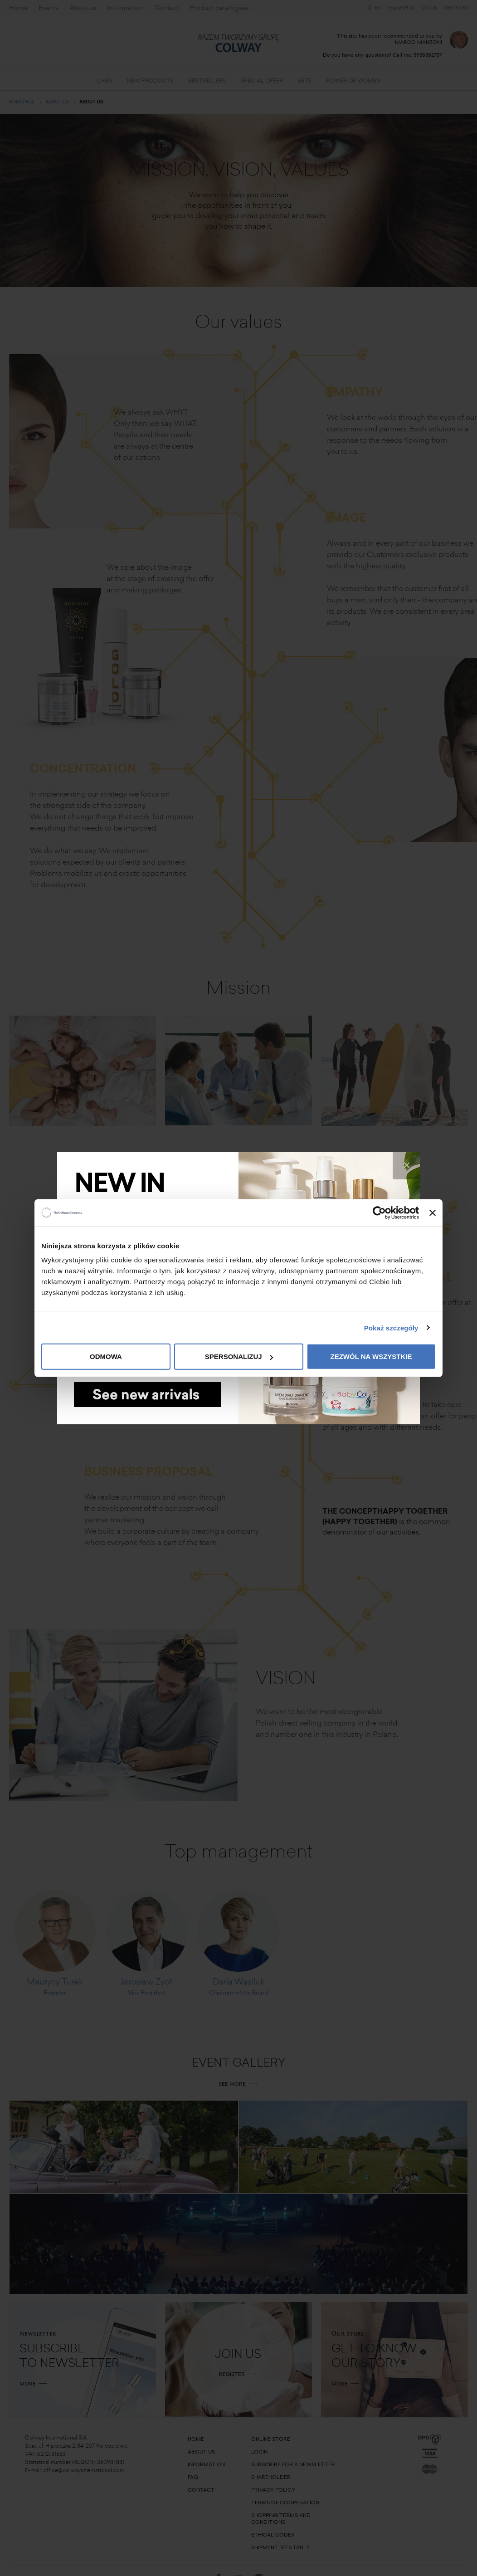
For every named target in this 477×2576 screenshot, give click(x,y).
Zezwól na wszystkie (371, 1356)
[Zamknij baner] (432, 1212)
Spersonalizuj (239, 1356)
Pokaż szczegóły (391, 1327)
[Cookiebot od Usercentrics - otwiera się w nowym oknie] (379, 1212)
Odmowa (106, 1356)
